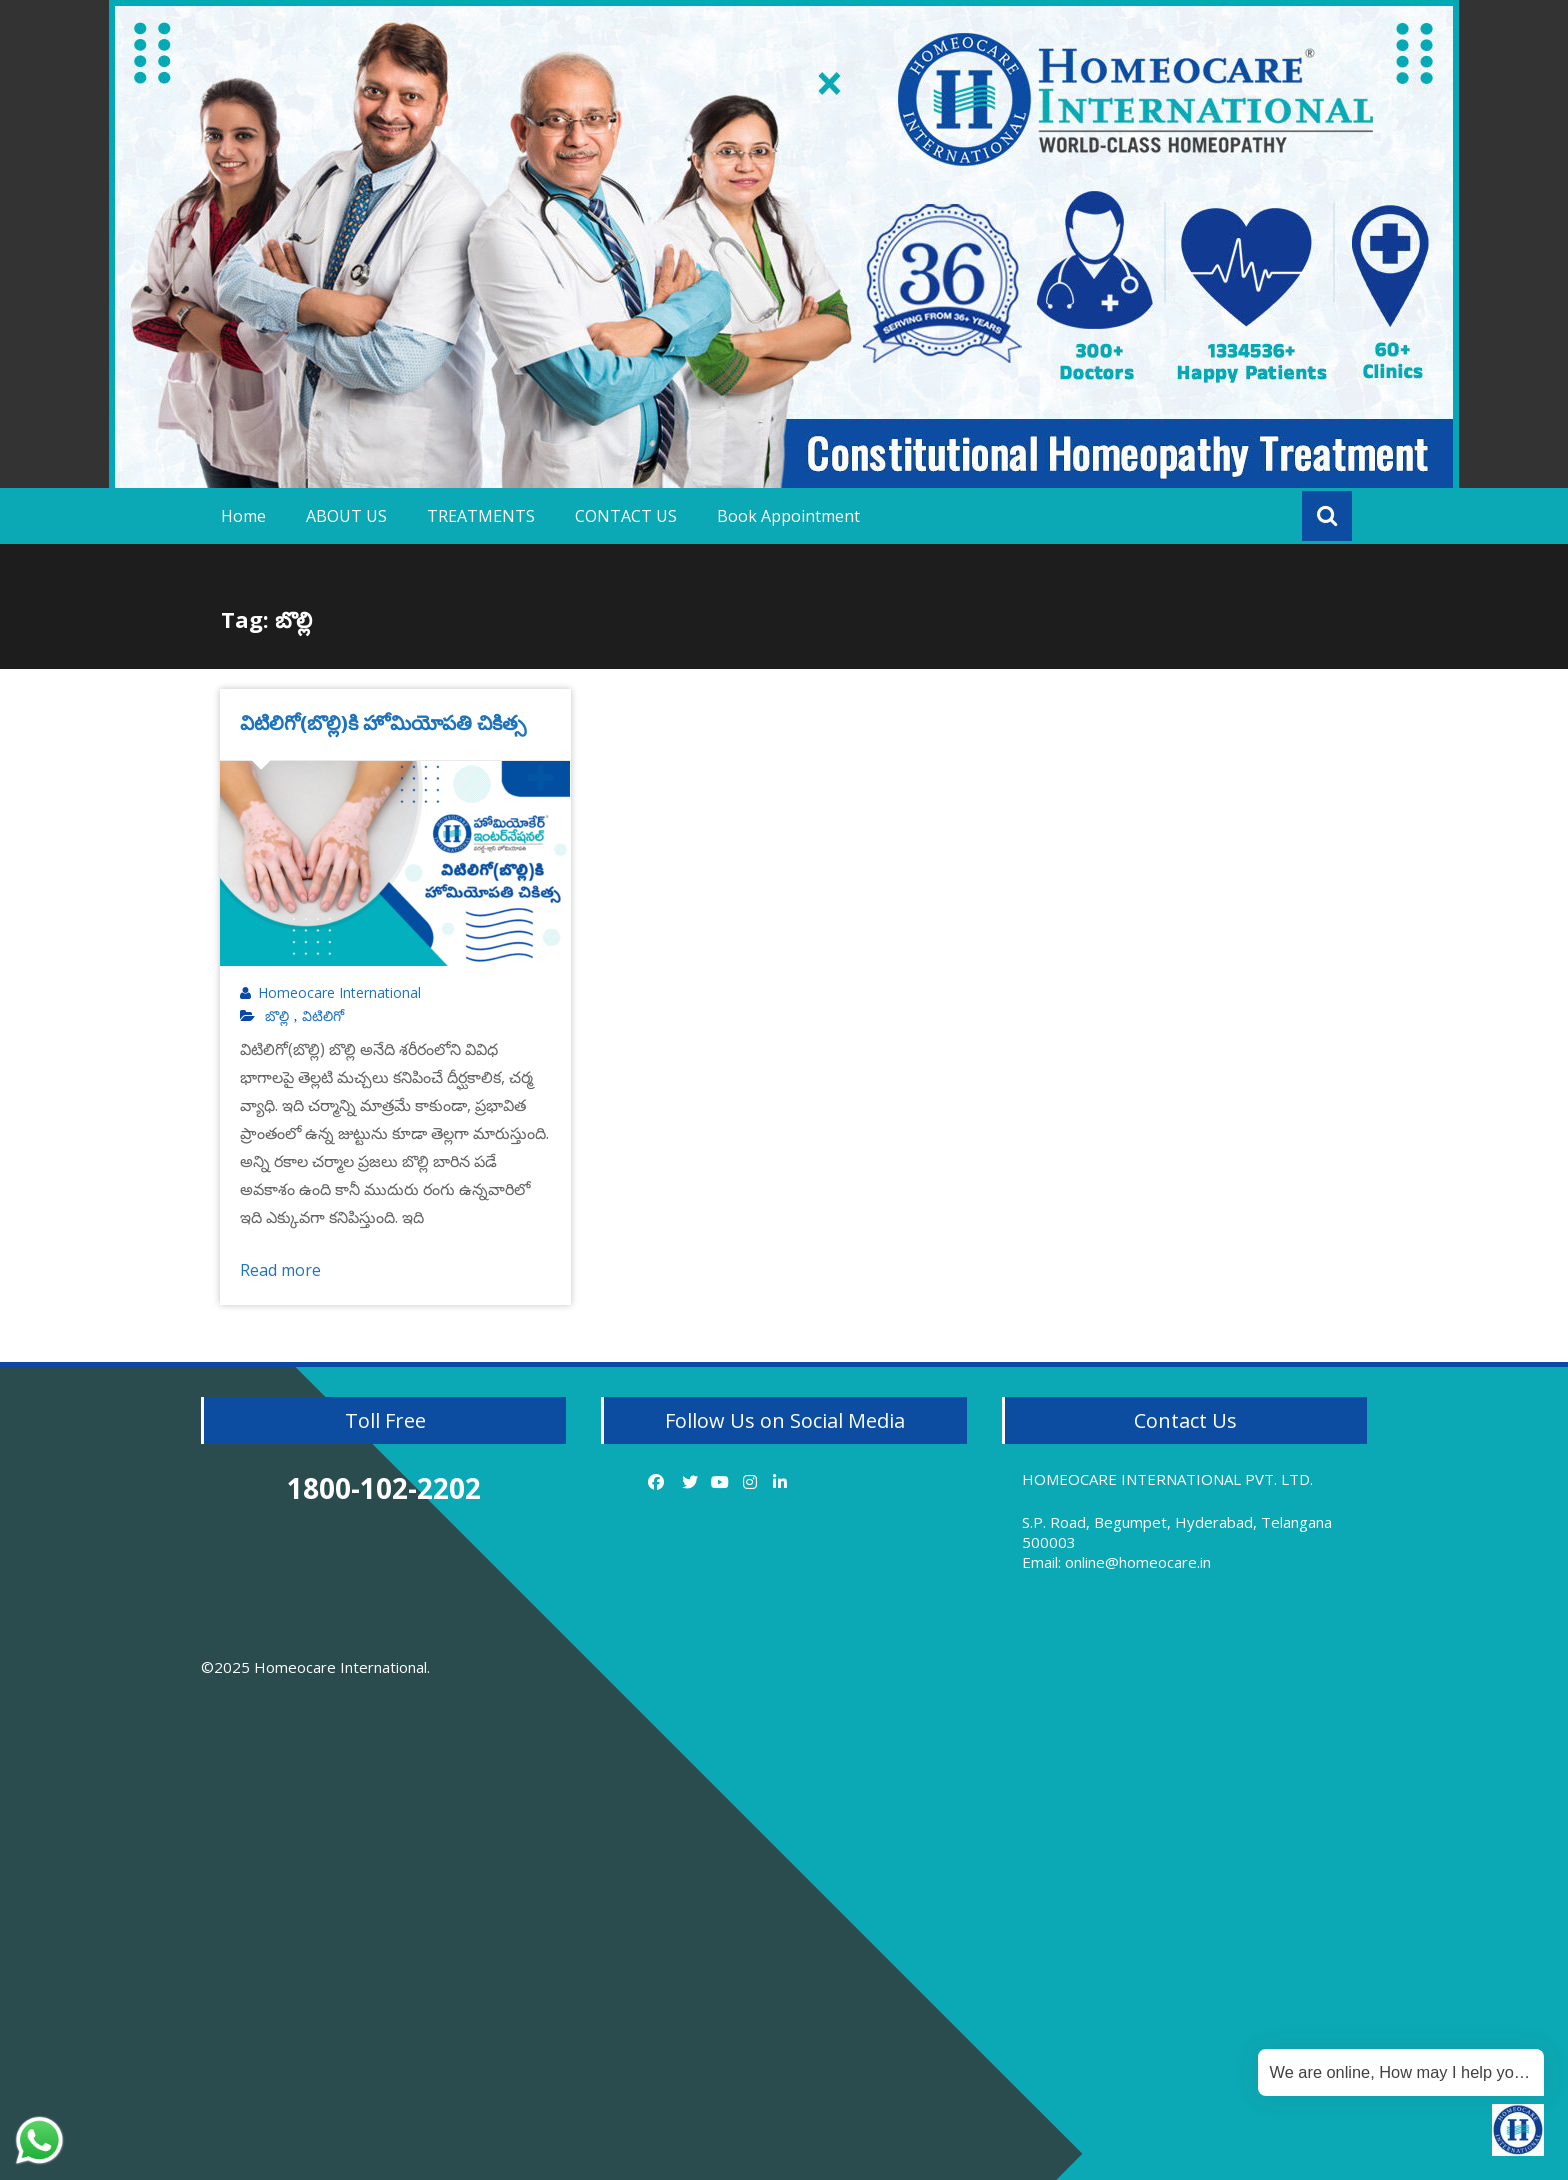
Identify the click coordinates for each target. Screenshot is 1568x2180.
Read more (280, 1270)
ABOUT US (346, 516)
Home (243, 516)
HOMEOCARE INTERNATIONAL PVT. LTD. (1167, 1479)
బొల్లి (277, 1016)
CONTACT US (626, 516)
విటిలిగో (323, 1016)
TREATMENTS (481, 516)
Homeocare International (339, 993)
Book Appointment (788, 516)
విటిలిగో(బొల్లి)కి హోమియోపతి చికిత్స (383, 722)
